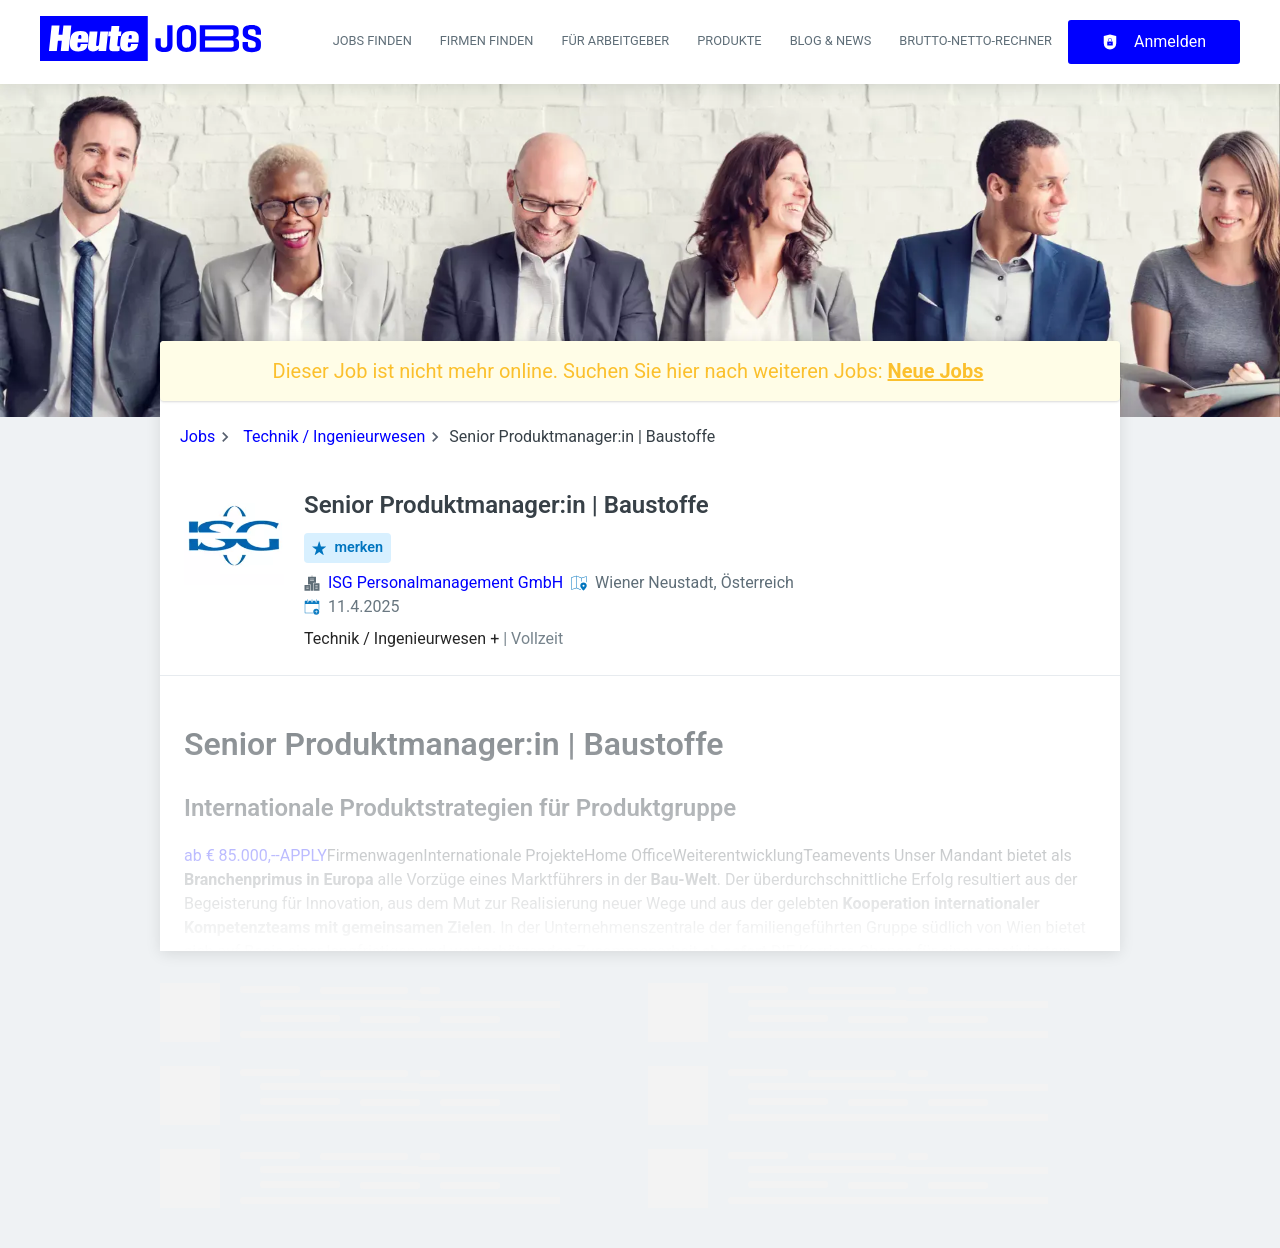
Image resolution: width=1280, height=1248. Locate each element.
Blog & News (831, 40)
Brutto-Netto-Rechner (975, 40)
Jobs (197, 436)
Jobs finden (372, 40)
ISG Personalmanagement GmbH (445, 582)
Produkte (729, 40)
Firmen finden (487, 40)
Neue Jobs (936, 371)
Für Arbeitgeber (615, 40)
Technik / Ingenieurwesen (334, 436)
